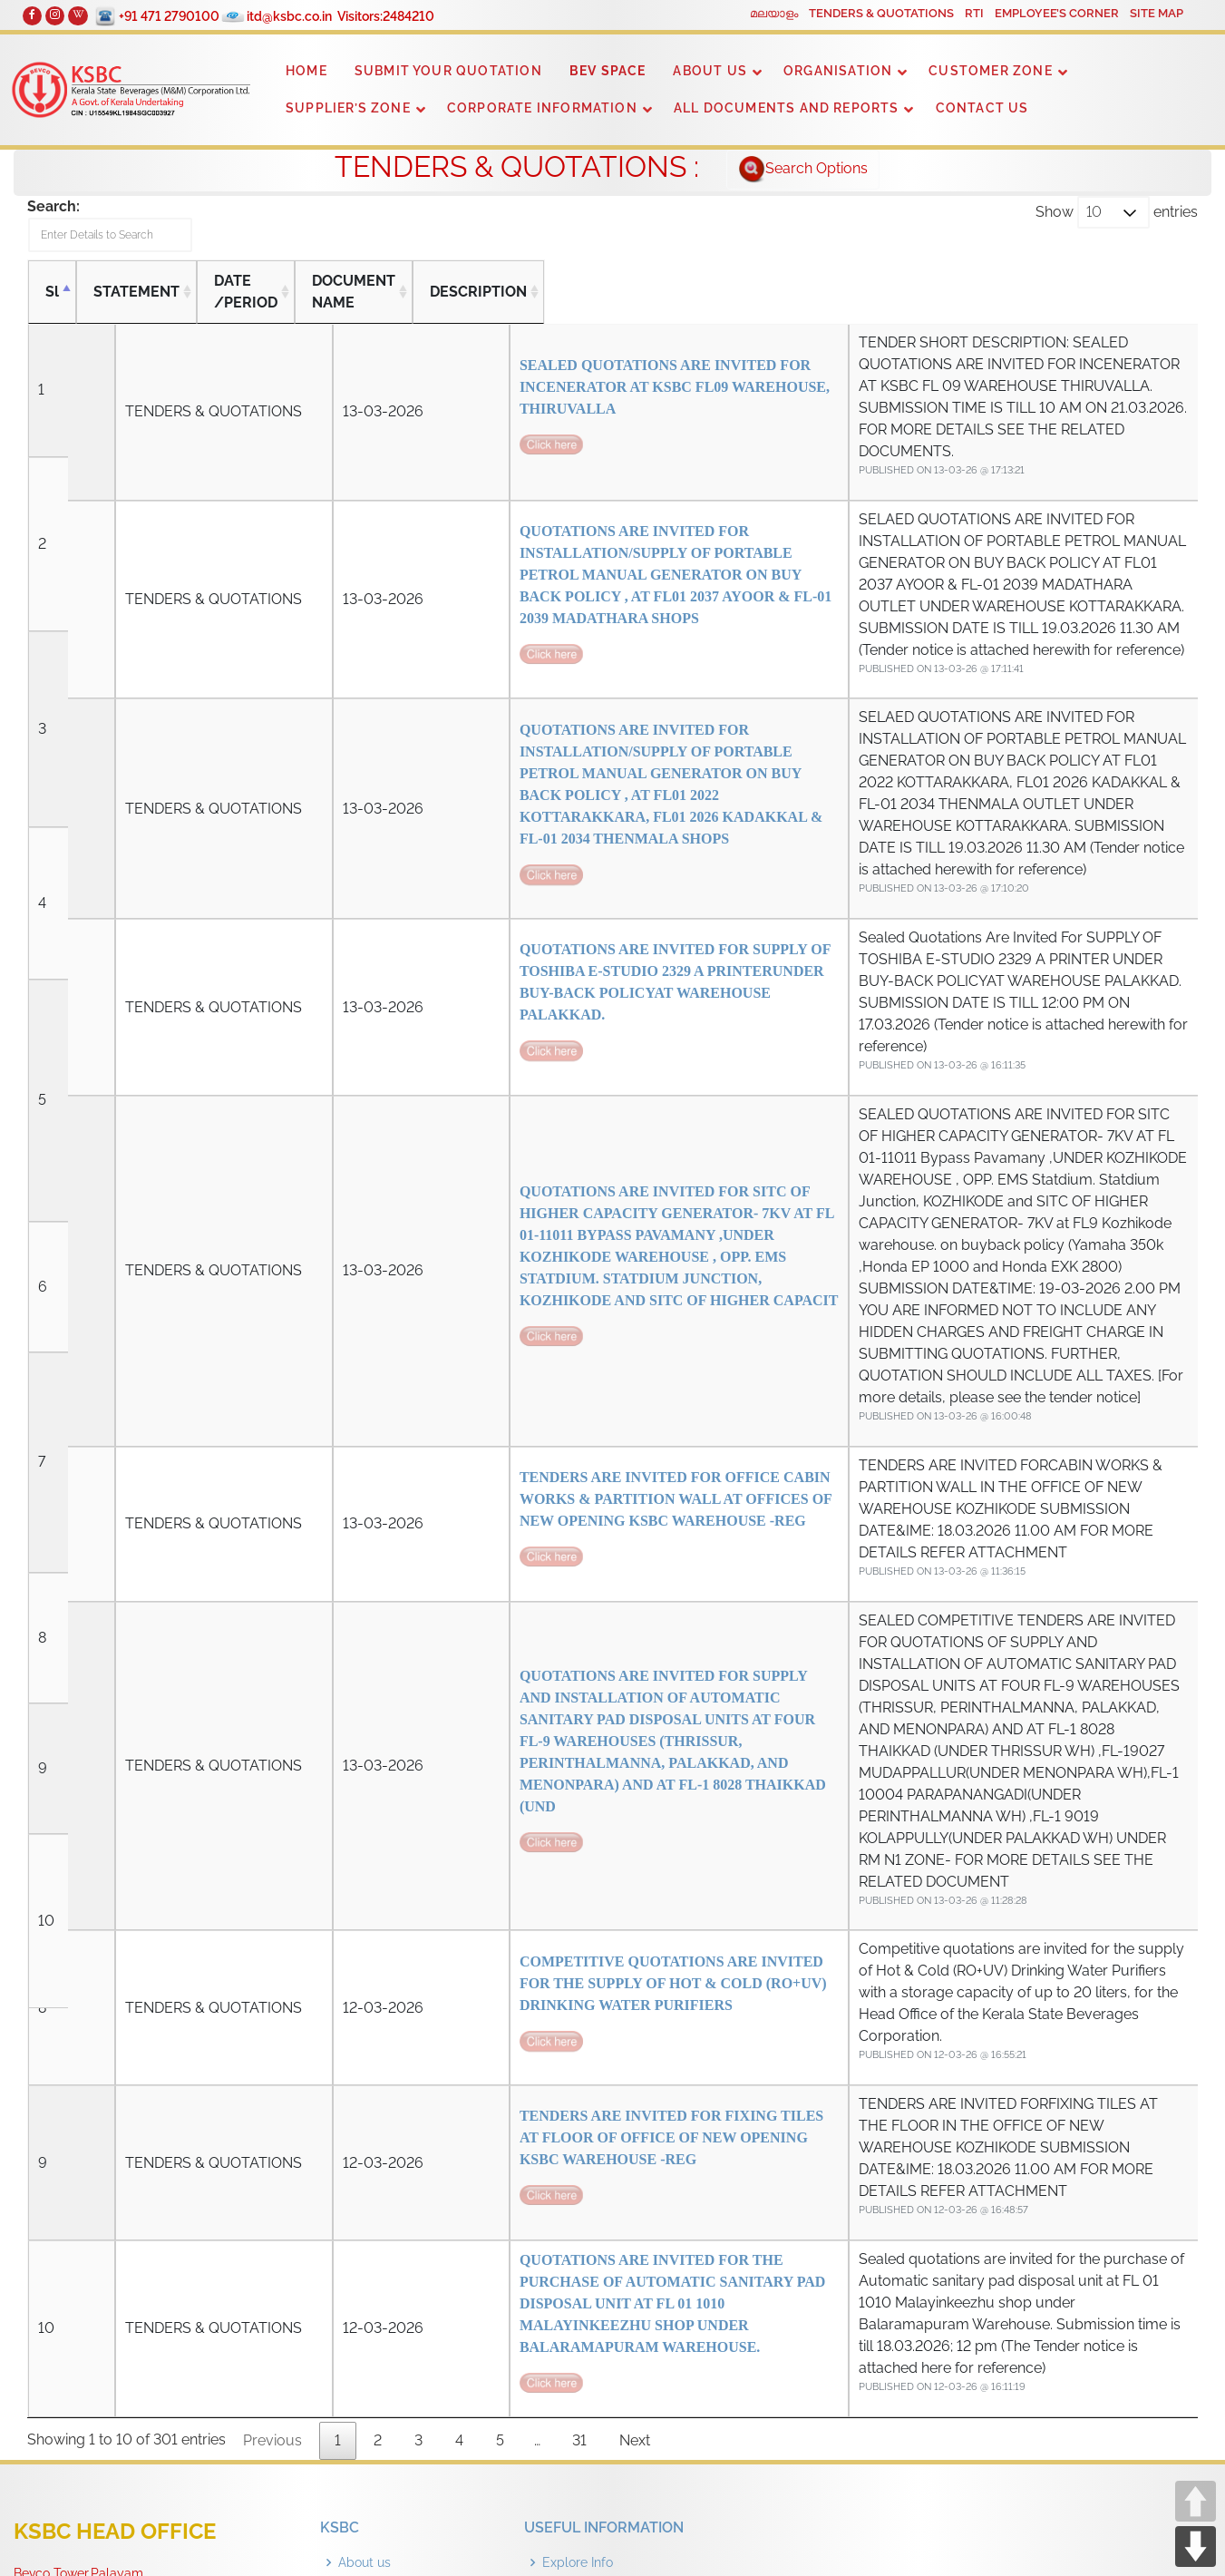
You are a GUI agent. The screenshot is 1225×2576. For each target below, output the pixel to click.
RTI (974, 13)
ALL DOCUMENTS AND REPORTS (786, 108)
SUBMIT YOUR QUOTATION (448, 70)
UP (1195, 2501)
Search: (134, 229)
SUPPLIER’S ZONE (348, 108)
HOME (306, 70)
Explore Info (577, 2165)
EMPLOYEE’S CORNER (1057, 13)
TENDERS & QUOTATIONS (881, 13)
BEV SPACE (608, 70)
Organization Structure (405, 2199)
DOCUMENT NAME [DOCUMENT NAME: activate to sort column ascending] (387, 300)
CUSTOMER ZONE (990, 70)
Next (634, 2043)
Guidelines (573, 2199)
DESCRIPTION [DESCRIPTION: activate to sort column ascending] (702, 300)
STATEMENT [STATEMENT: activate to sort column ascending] (136, 300)
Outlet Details (583, 2268)
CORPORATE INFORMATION (542, 108)
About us (364, 2165)
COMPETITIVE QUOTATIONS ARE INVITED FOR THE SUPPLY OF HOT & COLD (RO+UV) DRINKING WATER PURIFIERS (470, 1650)
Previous (272, 2043)
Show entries (1116, 212)
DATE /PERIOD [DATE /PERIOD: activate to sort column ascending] (252, 300)
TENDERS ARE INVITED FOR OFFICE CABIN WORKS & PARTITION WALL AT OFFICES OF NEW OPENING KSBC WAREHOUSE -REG (470, 1298)
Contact (361, 2268)
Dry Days (569, 2234)
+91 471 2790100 (176, 16)
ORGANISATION (837, 70)
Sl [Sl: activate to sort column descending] (52, 300)
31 (579, 2043)
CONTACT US (982, 108)
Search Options (803, 169)
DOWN (1195, 2546)
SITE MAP (1156, 13)
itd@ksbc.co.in (296, 16)
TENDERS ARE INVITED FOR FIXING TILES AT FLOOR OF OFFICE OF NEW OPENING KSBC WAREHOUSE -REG (470, 1781)
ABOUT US (710, 70)
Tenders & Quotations (401, 2234)
